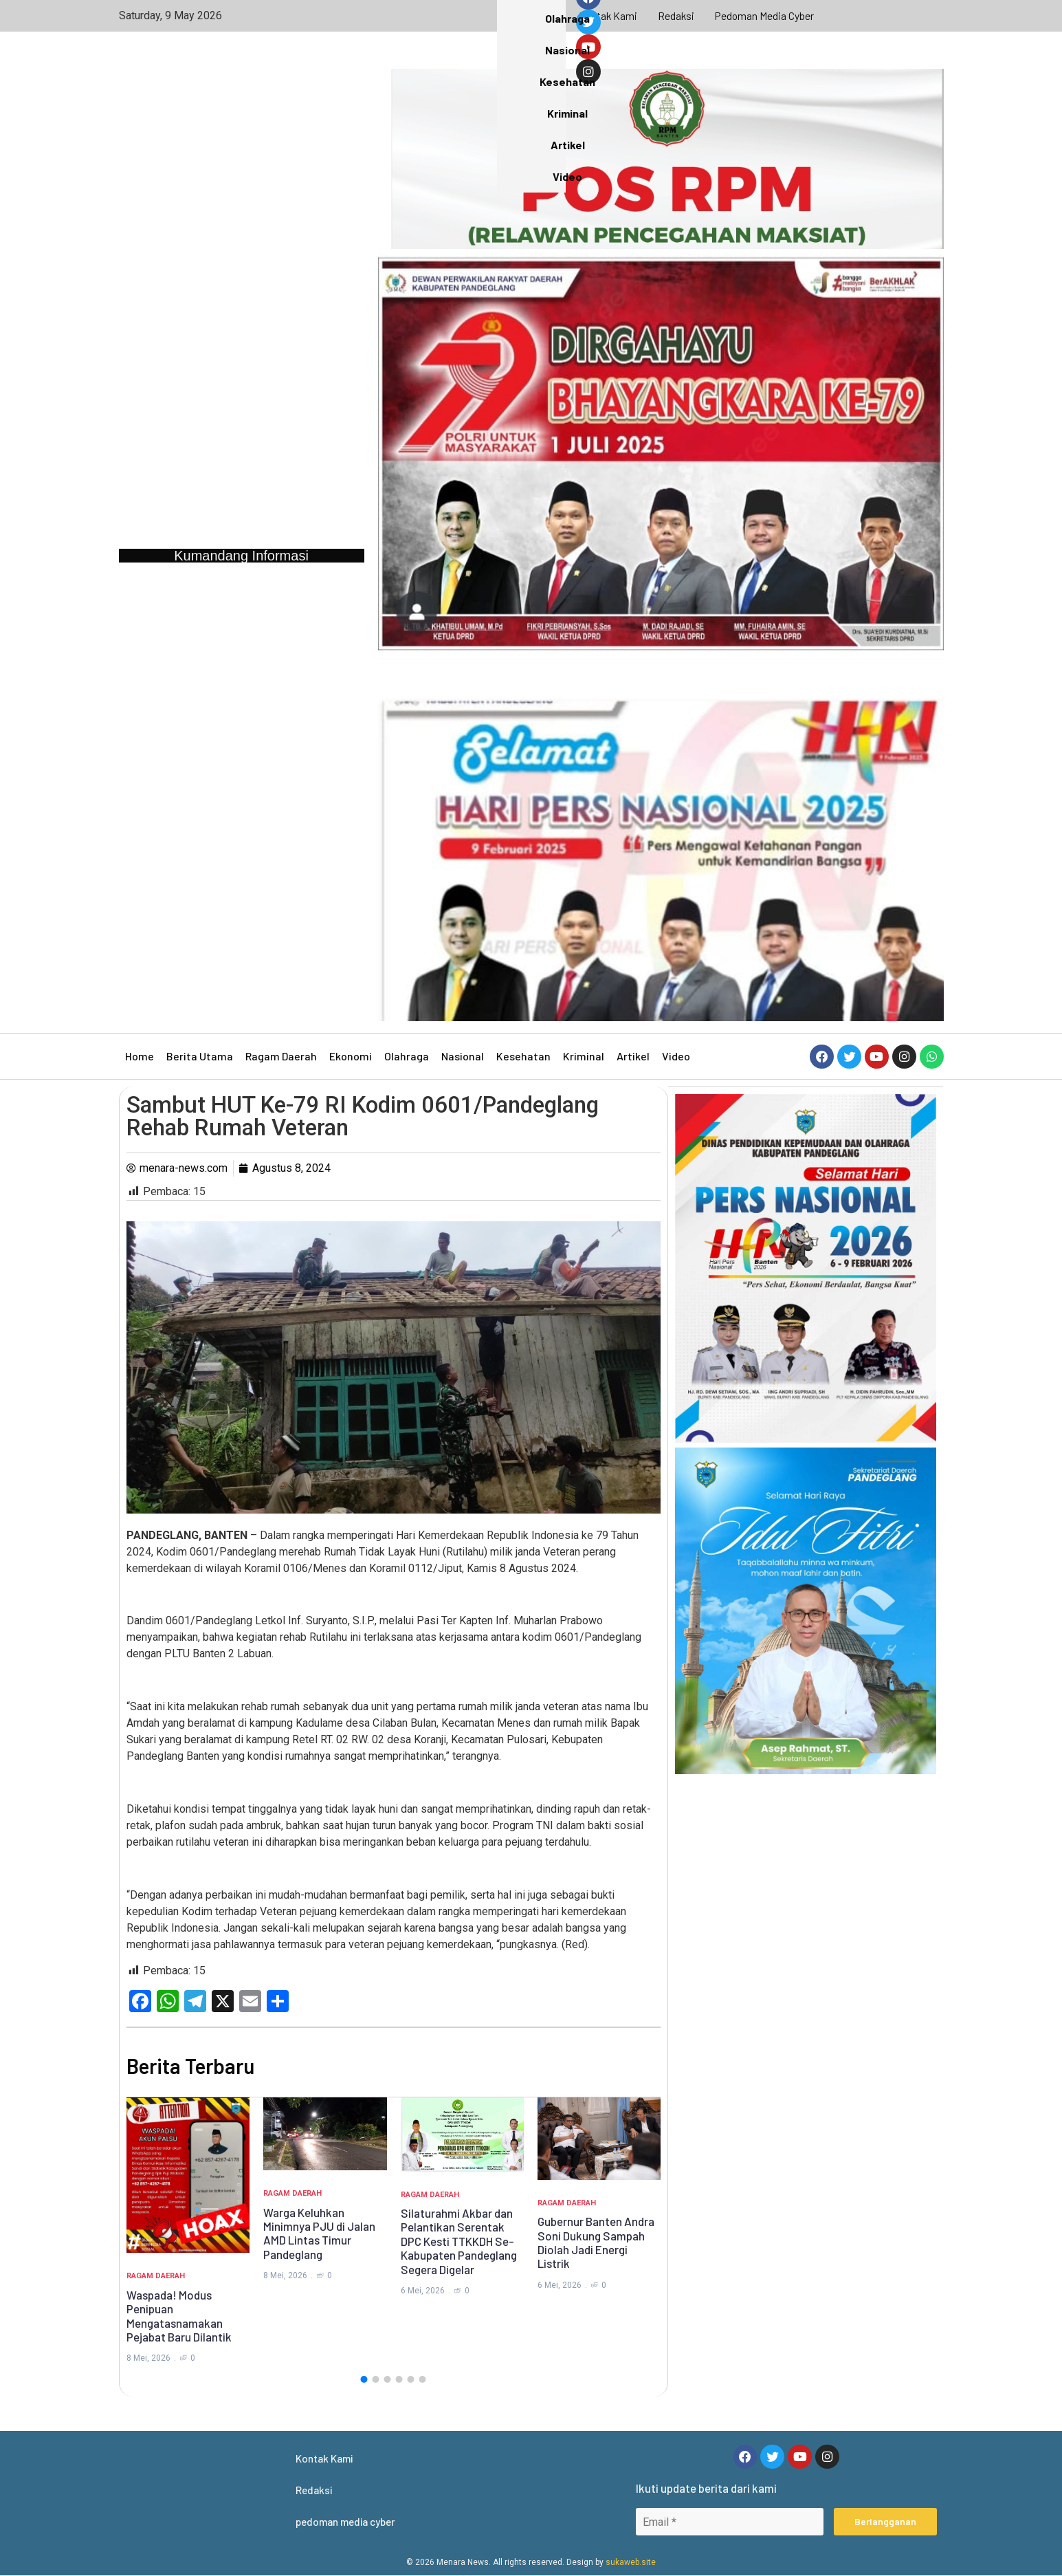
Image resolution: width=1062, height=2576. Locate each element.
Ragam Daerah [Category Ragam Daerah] (155, 2275)
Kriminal (583, 1055)
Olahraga (406, 1055)
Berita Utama (199, 1055)
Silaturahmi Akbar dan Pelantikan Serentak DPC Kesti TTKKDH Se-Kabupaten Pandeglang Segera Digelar (459, 2241)
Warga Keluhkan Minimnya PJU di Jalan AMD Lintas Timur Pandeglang (319, 2233)
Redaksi (675, 15)
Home (139, 1055)
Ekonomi (350, 1055)
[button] (364, 2379)
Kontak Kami (607, 15)
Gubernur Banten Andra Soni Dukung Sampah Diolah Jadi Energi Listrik (596, 2242)
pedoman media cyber (765, 15)
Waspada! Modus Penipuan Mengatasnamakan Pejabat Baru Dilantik (179, 2316)
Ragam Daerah (281, 1055)
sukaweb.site (631, 2563)
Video (676, 1055)
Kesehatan (523, 1055)
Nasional (462, 1055)
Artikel (633, 1055)
